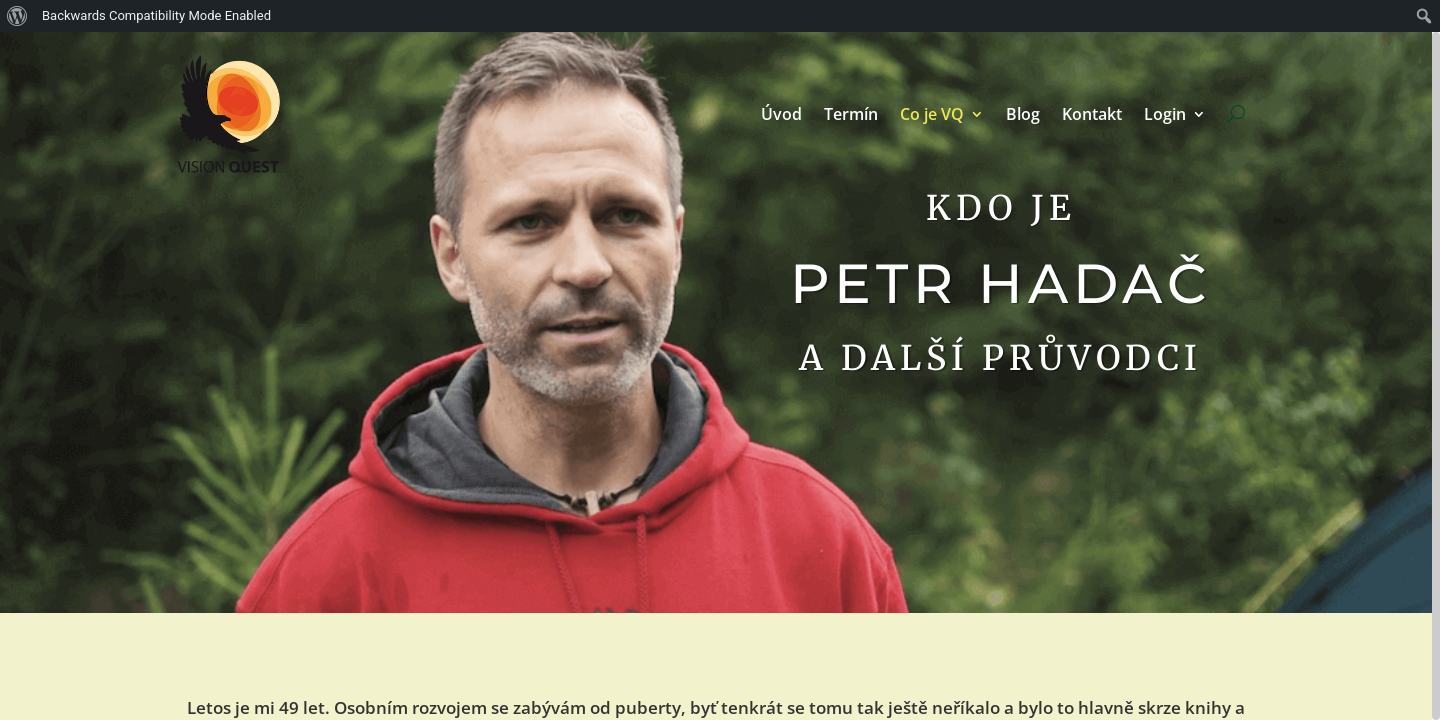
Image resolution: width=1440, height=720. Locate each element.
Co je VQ (932, 114)
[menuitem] (17, 16)
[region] (720, 376)
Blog (1023, 114)
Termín (851, 114)
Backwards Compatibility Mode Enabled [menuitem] (156, 15)
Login (1165, 114)
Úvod (781, 114)
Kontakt (1092, 114)
